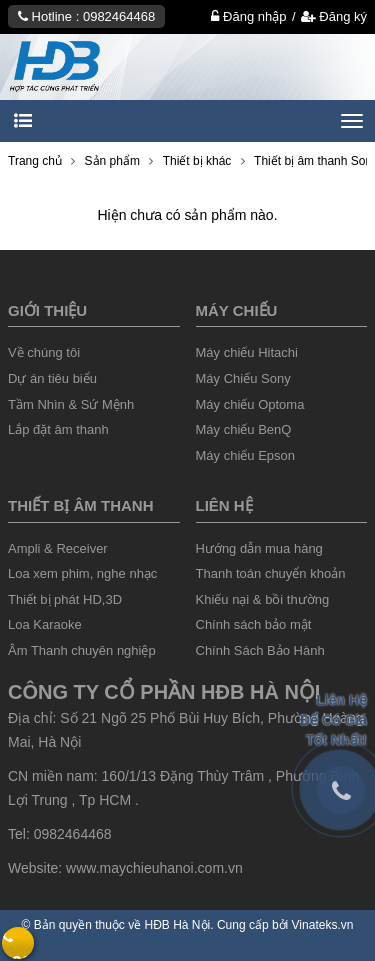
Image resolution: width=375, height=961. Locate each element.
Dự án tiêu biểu (52, 378)
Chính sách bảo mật (254, 624)
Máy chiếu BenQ (244, 429)
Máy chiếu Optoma (250, 404)
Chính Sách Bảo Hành (260, 650)
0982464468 (119, 16)
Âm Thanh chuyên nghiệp (82, 650)
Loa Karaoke (45, 624)
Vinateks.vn (323, 925)
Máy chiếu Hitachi (247, 352)
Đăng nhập (248, 16)
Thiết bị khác (197, 161)
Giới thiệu (47, 310)
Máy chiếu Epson (246, 455)
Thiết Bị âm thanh (80, 505)
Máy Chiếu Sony (243, 378)
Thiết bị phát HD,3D (65, 599)
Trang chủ (35, 161)
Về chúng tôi (44, 352)
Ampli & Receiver (58, 548)
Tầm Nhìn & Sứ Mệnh (71, 404)
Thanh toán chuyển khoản (271, 573)
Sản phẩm (112, 161)
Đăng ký (334, 16)
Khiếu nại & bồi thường (263, 599)
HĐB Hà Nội (178, 925)
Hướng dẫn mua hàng (259, 548)
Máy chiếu (237, 310)
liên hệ (224, 505)
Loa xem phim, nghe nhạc (82, 573)
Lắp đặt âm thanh (58, 429)
